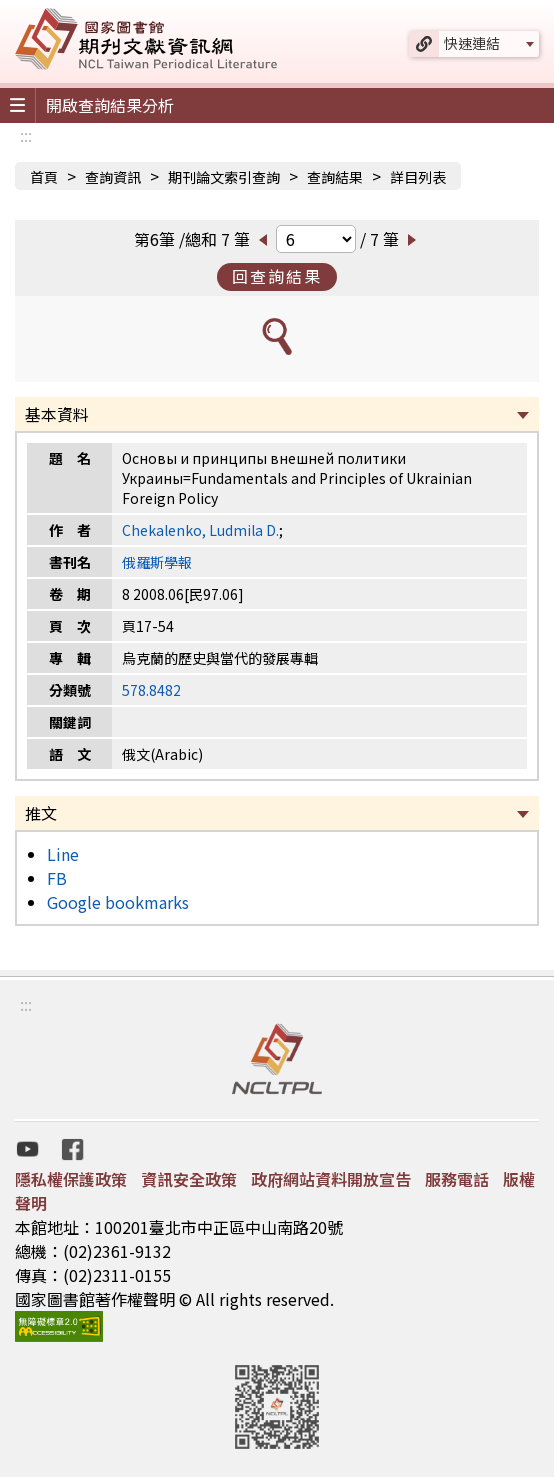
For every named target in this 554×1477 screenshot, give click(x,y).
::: (26, 135)
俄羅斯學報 (157, 562)
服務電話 (457, 1179)
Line (63, 854)
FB (57, 878)
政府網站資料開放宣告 (331, 1179)
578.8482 (151, 690)
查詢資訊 (113, 177)
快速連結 (472, 43)
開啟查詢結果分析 (110, 105)
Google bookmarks (118, 902)
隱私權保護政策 (71, 1179)
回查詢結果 (277, 276)
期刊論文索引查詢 (224, 177)
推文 (41, 813)
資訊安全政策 (189, 1179)
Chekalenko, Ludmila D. (200, 530)
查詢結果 (335, 177)
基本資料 (57, 414)
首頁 (44, 177)
